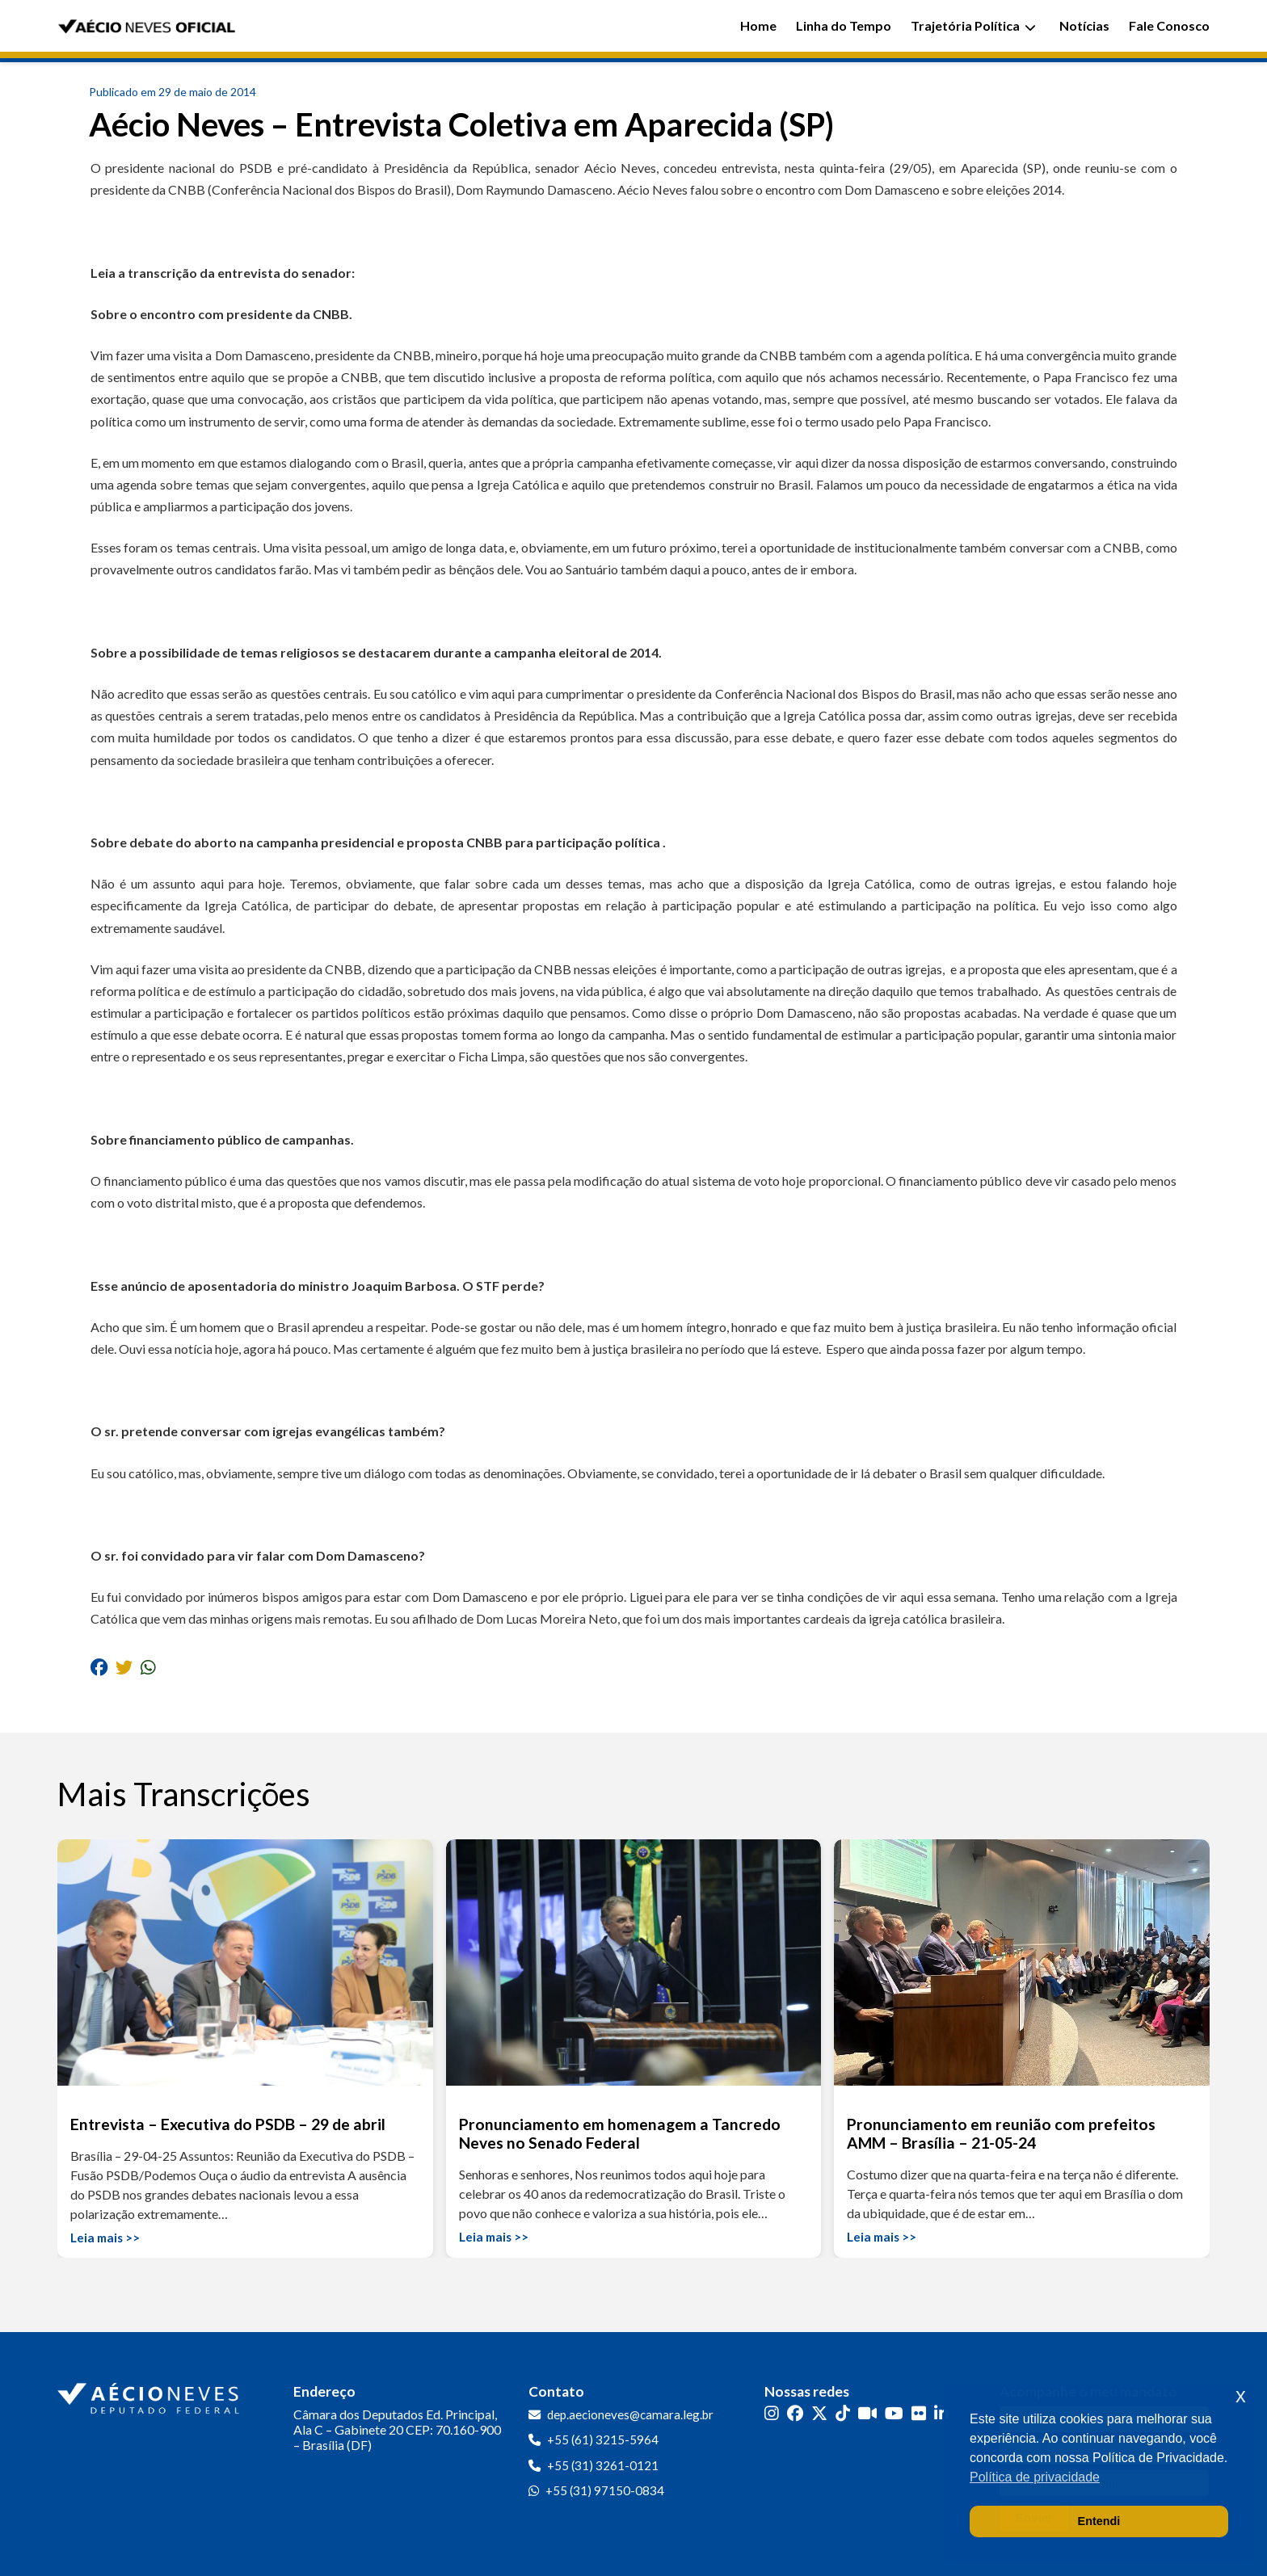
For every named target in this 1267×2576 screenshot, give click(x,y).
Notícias (1084, 25)
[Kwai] (867, 2413)
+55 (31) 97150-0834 (604, 2490)
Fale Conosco (1169, 25)
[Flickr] (918, 2413)
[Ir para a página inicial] (150, 2395)
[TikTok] (843, 2413)
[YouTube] (894, 2413)
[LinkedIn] (941, 2413)
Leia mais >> (105, 2237)
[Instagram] (771, 2413)
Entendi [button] (1099, 2521)
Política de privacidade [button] (1035, 2477)
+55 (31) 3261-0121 (603, 2465)
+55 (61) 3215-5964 (603, 2439)
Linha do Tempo (843, 25)
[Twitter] (819, 2413)
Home (758, 25)
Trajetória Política (973, 25)
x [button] (1240, 2395)
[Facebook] (795, 2413)
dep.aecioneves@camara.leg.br (630, 2414)
